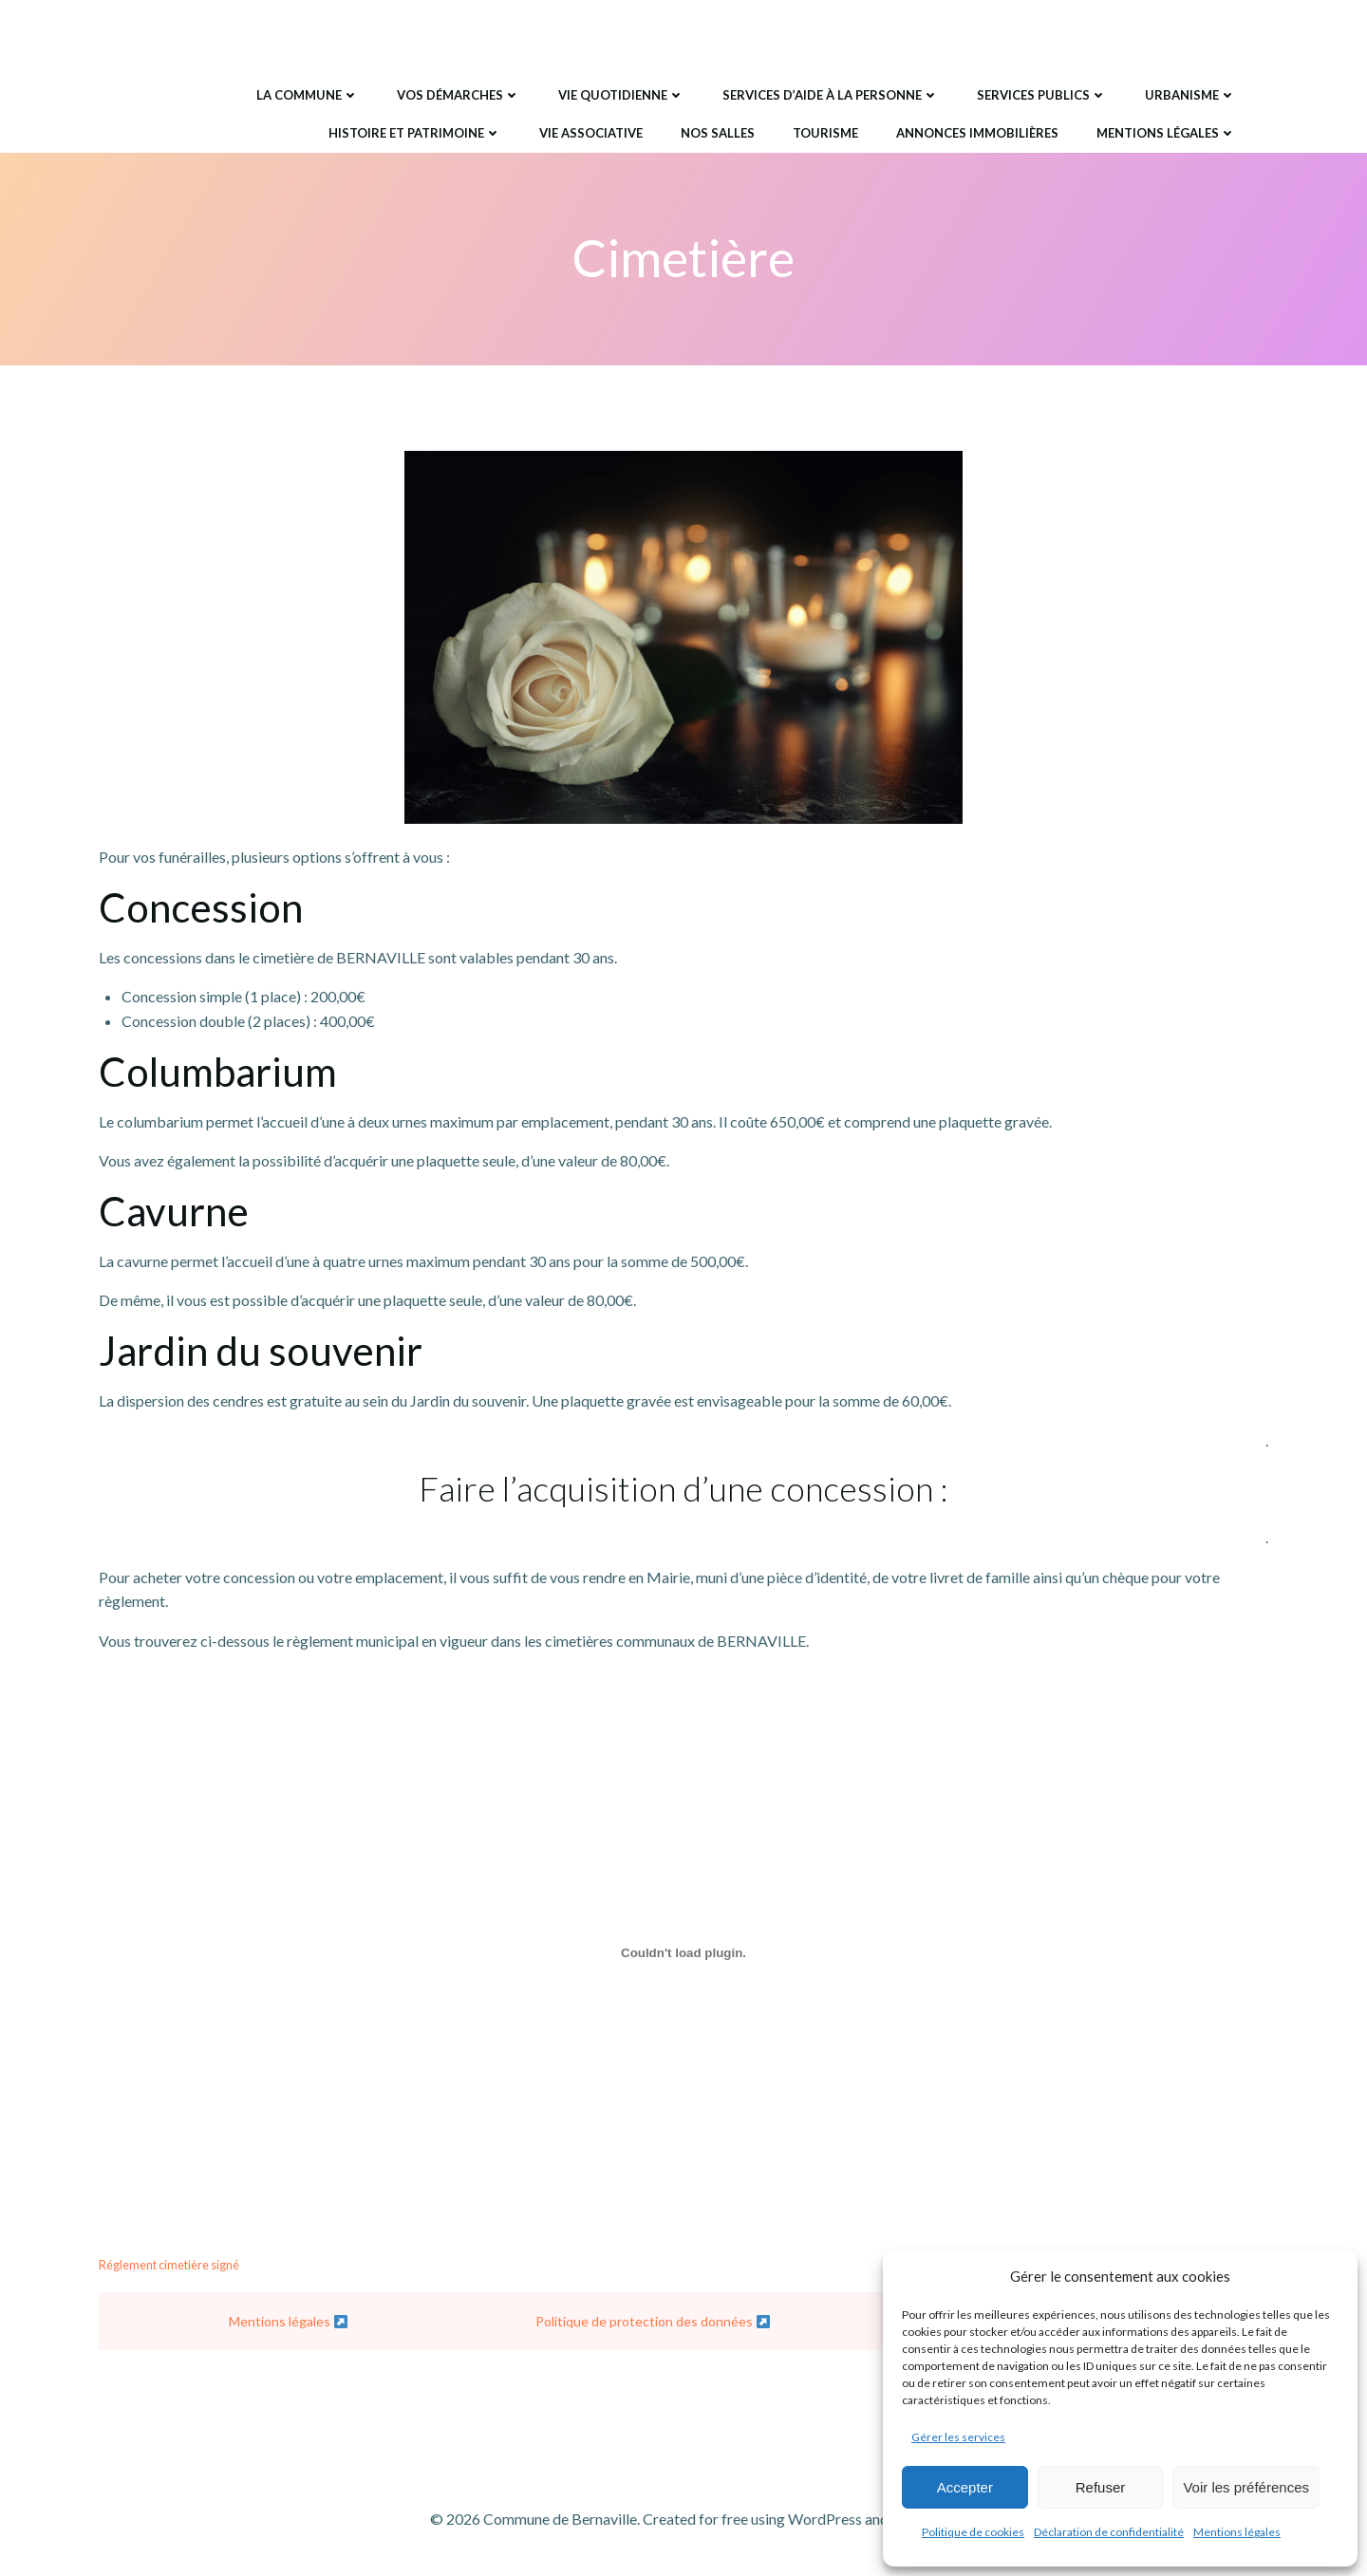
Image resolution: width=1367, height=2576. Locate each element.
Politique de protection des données (652, 2323)
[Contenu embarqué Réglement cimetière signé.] (683, 1954)
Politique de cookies (973, 2532)
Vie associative (590, 132)
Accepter (965, 2487)
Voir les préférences (1246, 2487)
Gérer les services (958, 2437)
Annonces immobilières (976, 132)
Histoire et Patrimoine (414, 132)
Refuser (1101, 2487)
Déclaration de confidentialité (1109, 2532)
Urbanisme (1189, 94)
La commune (306, 94)
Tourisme (824, 132)
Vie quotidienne (620, 94)
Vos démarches (457, 94)
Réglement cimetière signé (169, 2265)
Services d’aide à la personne (829, 94)
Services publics (1041, 94)
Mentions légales (1237, 2532)
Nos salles (717, 132)
